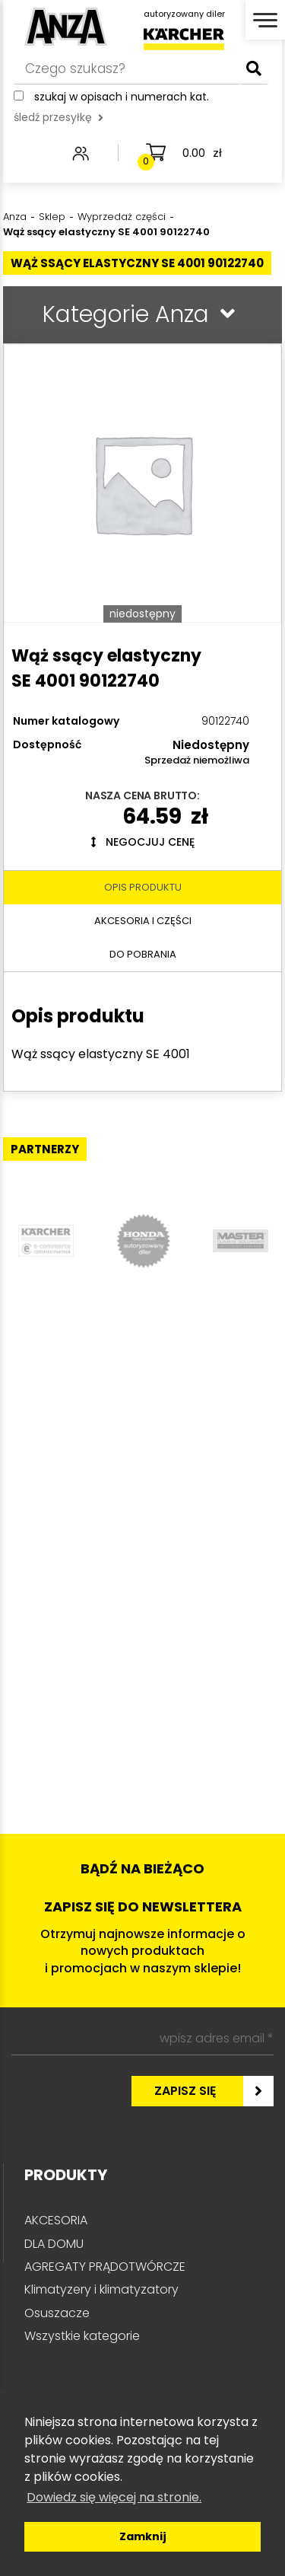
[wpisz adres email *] (142, 2039)
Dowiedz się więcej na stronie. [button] (114, 2497)
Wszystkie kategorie (82, 2336)
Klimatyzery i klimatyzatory (101, 2289)
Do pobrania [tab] (142, 954)
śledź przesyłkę (58, 117)
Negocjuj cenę (143, 842)
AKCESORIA (55, 2220)
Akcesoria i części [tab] (143, 920)
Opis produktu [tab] (143, 887)
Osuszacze (57, 2313)
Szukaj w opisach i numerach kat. (121, 96)
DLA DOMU (54, 2243)
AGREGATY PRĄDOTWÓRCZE (104, 2266)
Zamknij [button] (142, 2536)
